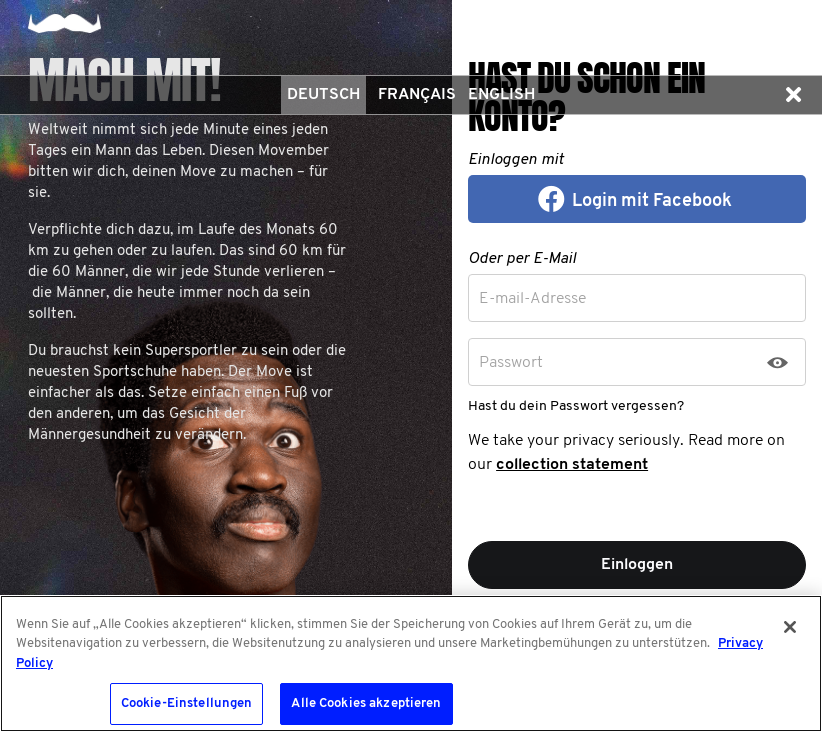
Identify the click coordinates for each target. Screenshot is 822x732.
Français (417, 95)
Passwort (511, 363)
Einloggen (637, 565)
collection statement (572, 465)
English (501, 95)
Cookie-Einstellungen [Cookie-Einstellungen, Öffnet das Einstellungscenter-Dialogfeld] (187, 703)
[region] (411, 663)
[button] (793, 95)
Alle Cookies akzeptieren (366, 703)
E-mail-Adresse (532, 299)
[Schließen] (790, 627)
